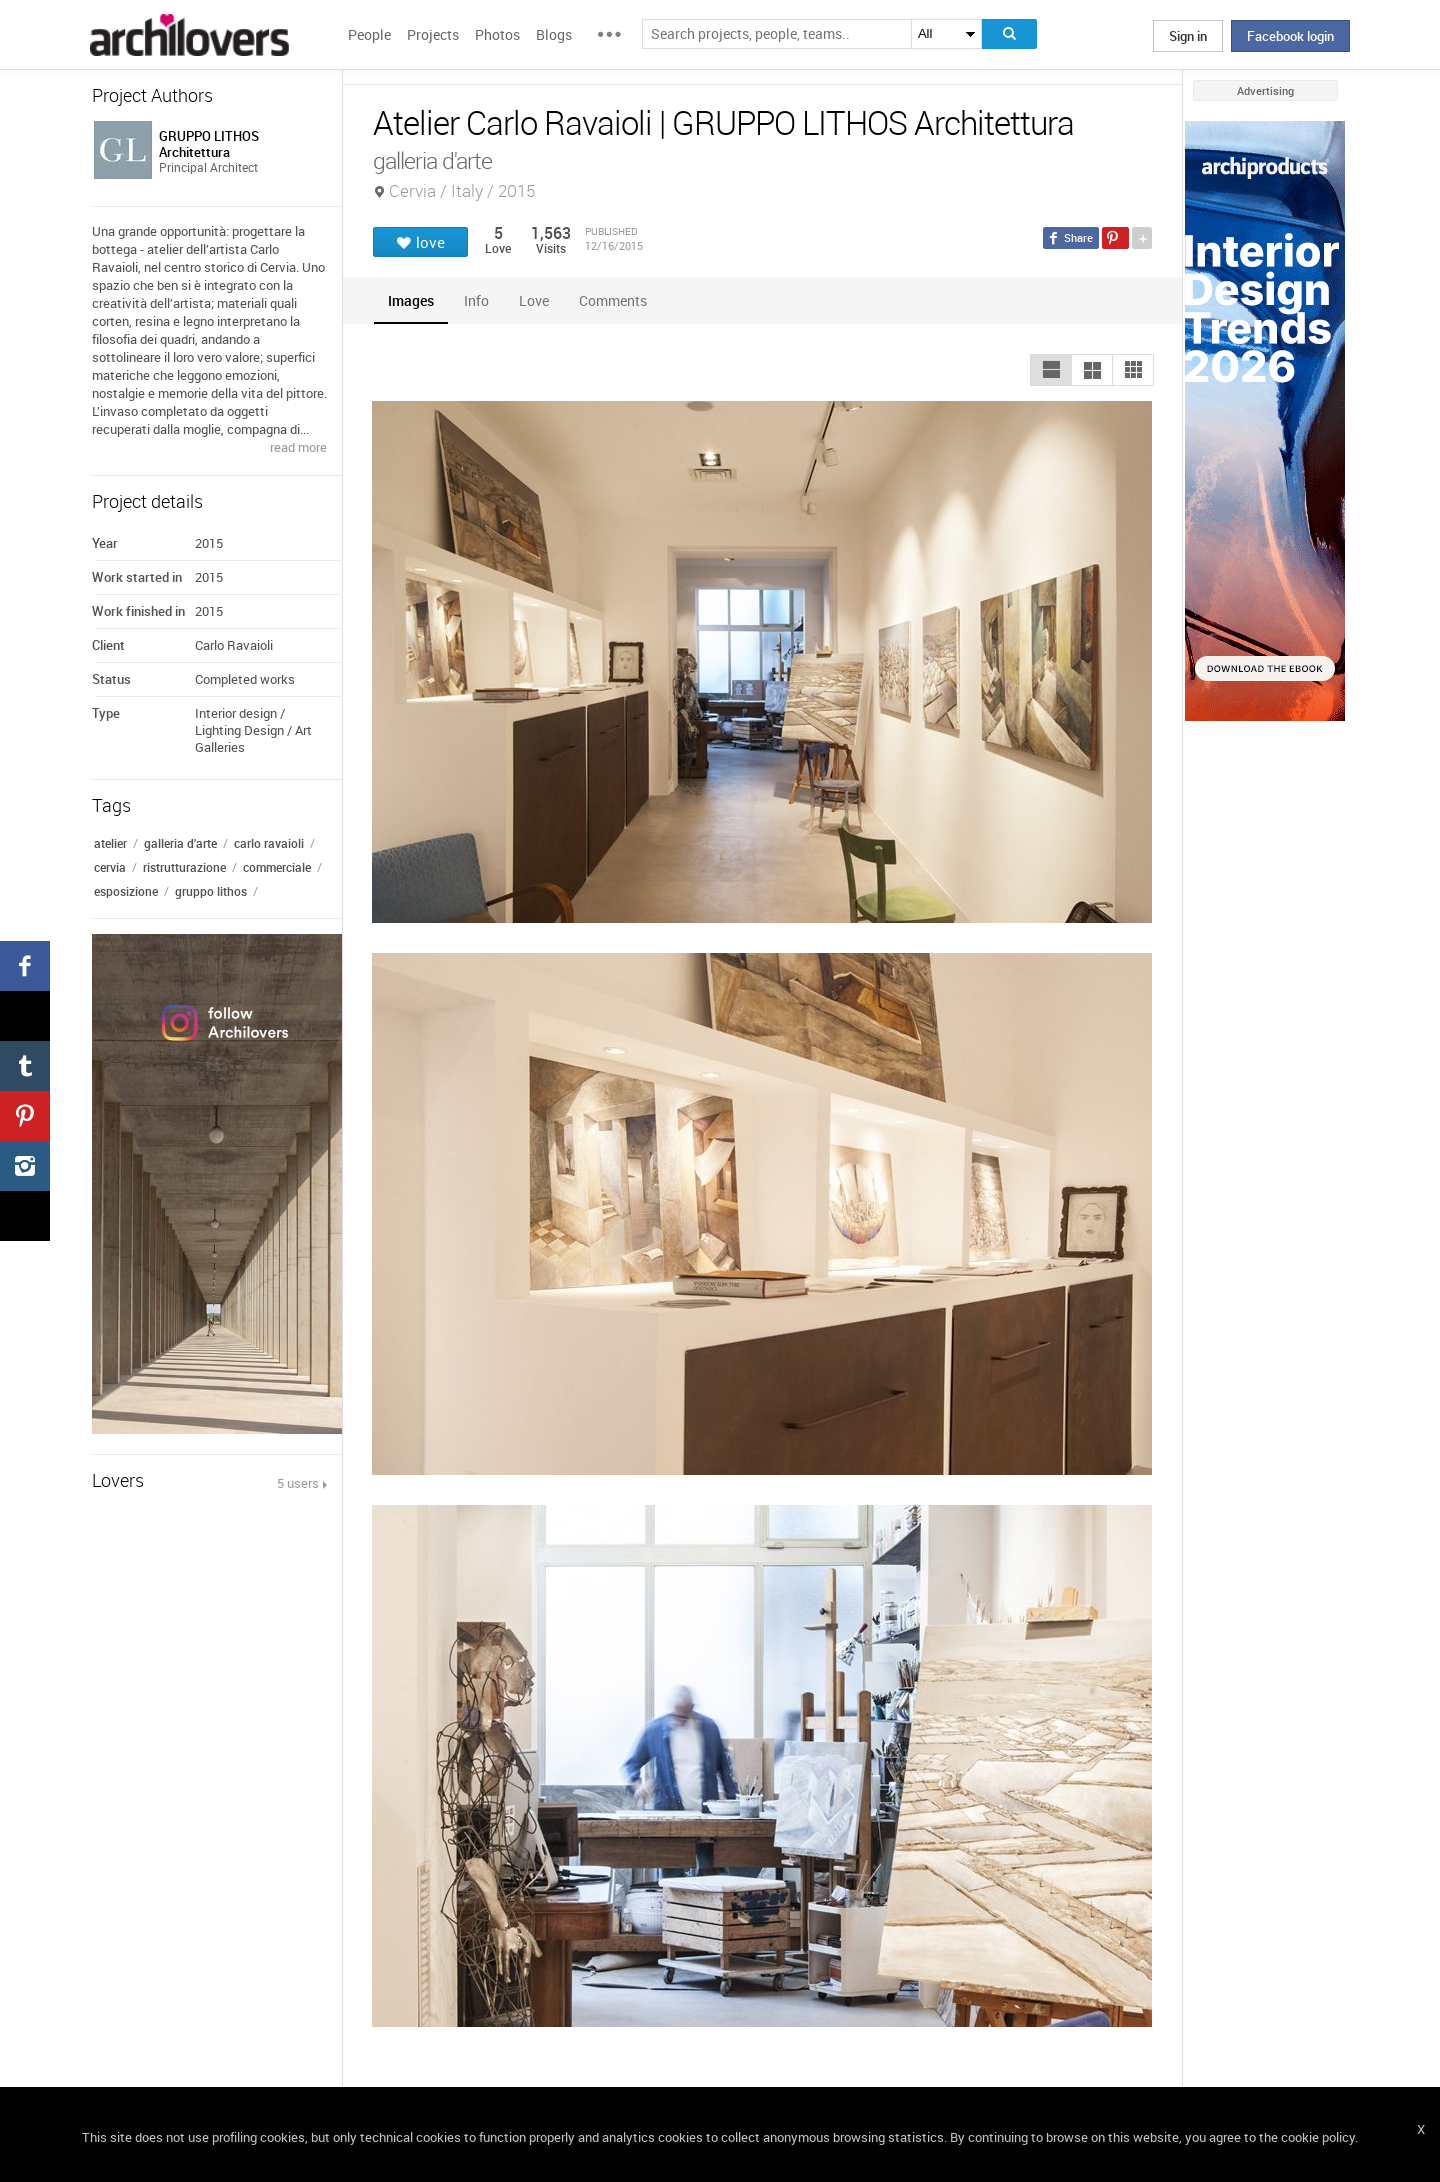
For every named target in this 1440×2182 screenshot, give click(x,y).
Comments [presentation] (618, 300)
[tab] (411, 300)
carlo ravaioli (269, 843)
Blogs (554, 34)
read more (298, 447)
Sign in (1188, 36)
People (369, 34)
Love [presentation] (534, 300)
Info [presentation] (476, 300)
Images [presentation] (411, 300)
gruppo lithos (211, 891)
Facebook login (1290, 36)
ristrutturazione (184, 867)
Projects (433, 34)
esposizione (126, 891)
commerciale (277, 867)
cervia (110, 867)
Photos (497, 34)
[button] (1051, 370)
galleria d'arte (180, 843)
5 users (298, 1483)
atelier (110, 843)
